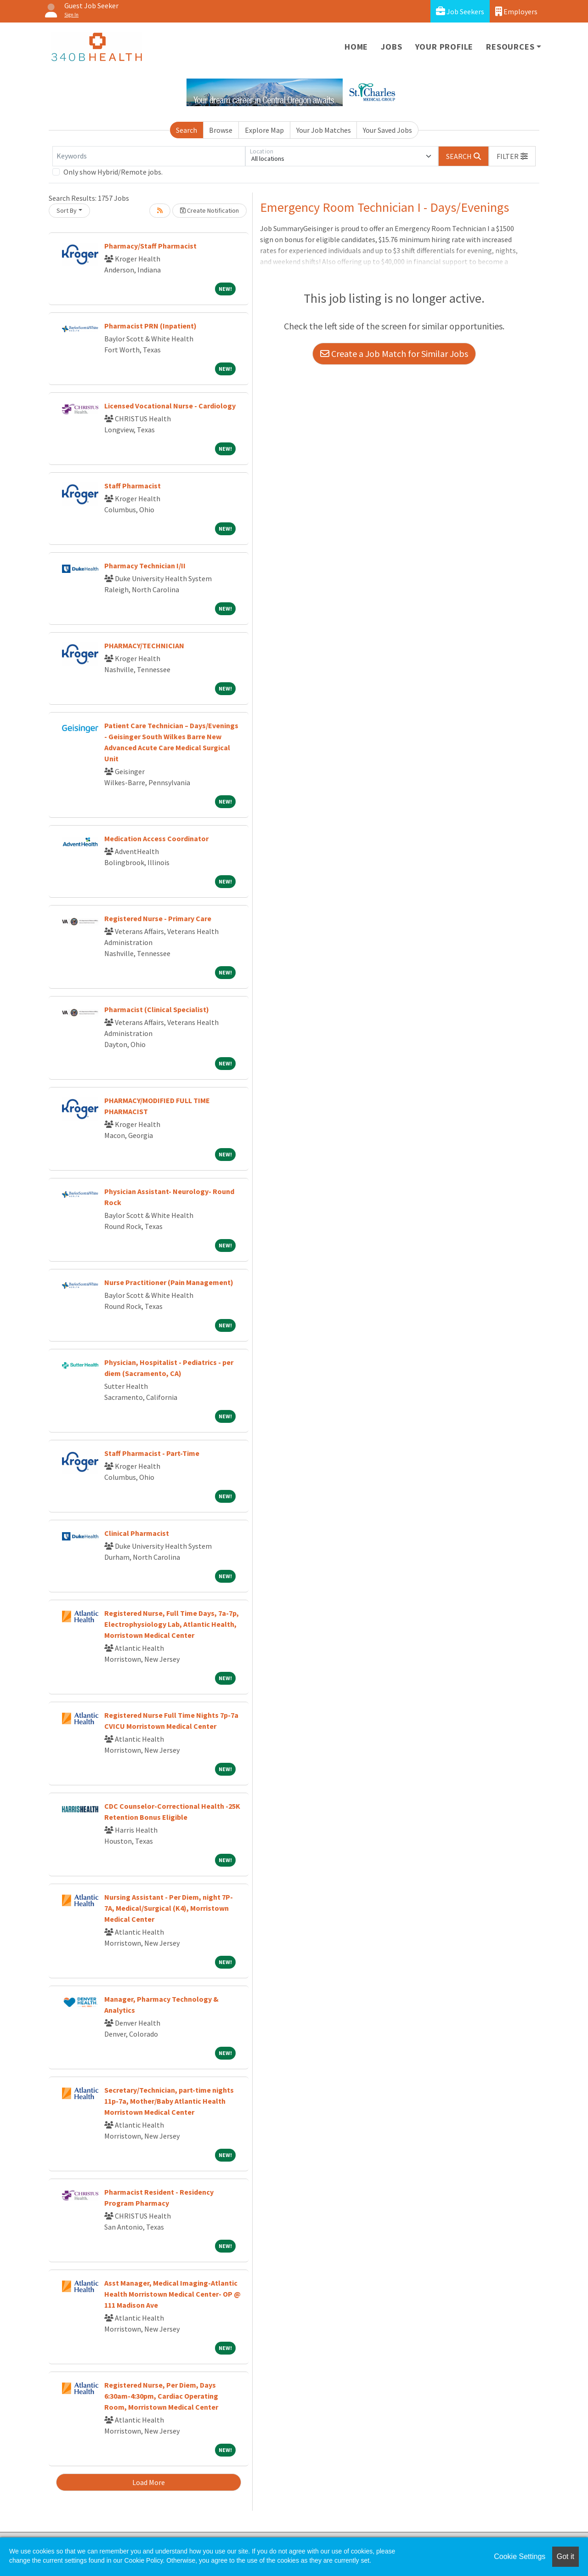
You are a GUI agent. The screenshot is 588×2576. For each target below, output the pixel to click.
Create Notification (209, 210)
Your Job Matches (323, 130)
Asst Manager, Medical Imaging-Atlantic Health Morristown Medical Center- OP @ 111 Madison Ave (172, 2294)
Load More (148, 2482)
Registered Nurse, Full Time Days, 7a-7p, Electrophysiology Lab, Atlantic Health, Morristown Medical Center (171, 1624)
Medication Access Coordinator (156, 838)
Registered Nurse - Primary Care (157, 918)
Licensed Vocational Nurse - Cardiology (170, 405)
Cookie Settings (519, 2556)
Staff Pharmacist (132, 485)
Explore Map (264, 130)
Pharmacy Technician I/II (145, 565)
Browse (220, 130)
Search (186, 130)
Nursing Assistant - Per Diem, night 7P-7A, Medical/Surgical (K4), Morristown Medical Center (168, 1908)
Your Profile (444, 46)
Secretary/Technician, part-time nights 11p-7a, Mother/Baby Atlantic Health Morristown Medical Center (169, 2101)
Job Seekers (460, 11)
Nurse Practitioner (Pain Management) (168, 1282)
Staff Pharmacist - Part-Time (151, 1453)
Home (356, 46)
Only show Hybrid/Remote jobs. (113, 171)
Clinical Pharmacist (136, 1533)
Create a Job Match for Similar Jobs (394, 353)
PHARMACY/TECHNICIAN (144, 645)
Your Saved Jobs (387, 130)
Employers (516, 11)
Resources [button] (510, 46)
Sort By (67, 210)
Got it (565, 2556)
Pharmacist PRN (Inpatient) (150, 325)
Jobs (391, 46)
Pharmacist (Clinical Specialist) (156, 1009)
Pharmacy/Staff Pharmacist (150, 245)
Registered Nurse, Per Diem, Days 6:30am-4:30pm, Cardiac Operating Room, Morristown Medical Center (161, 2396)
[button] (512, 156)
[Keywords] (148, 156)
